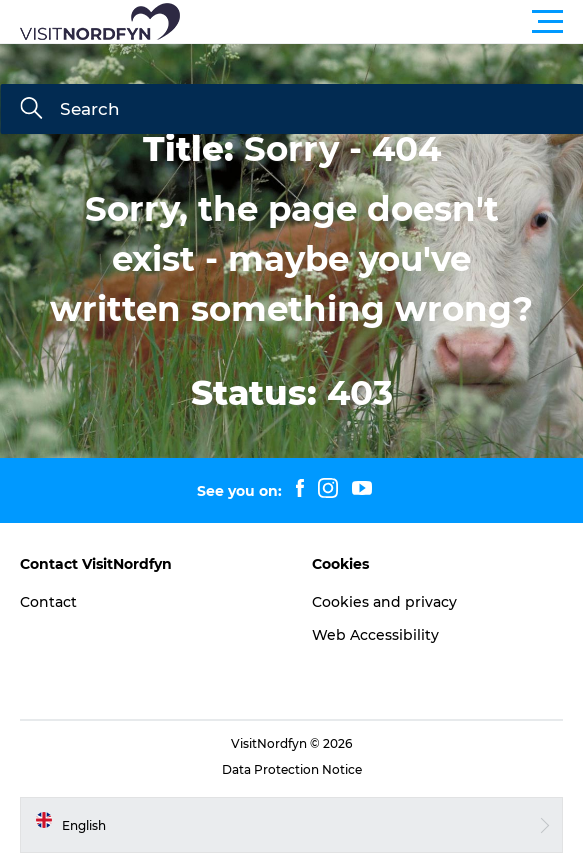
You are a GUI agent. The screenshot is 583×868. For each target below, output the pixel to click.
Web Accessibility (375, 635)
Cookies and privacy (384, 602)
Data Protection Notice (292, 769)
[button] (381, 22)
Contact (48, 602)
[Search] (31, 110)
